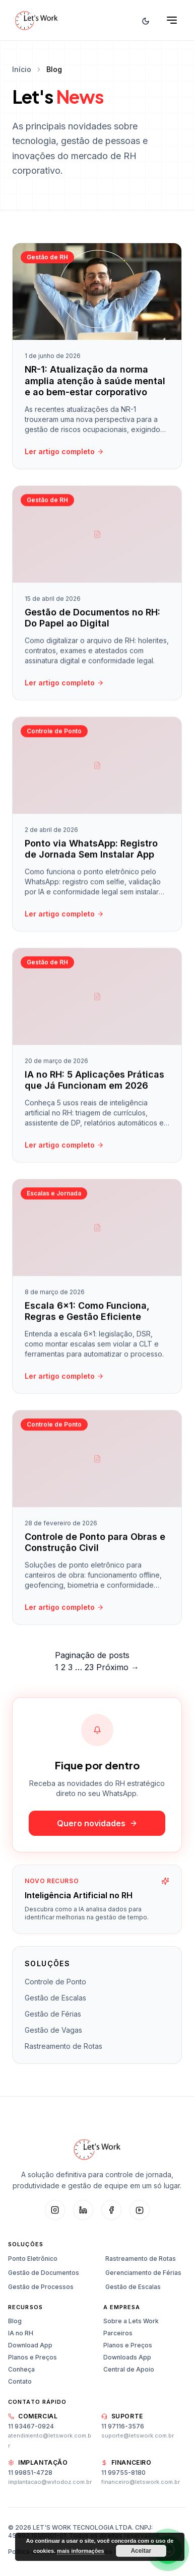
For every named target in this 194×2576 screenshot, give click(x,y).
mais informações (80, 2551)
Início (21, 69)
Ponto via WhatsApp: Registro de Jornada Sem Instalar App (91, 851)
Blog (15, 2321)
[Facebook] (111, 2210)
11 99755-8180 (123, 2472)
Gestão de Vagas (53, 2030)
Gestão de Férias (53, 2014)
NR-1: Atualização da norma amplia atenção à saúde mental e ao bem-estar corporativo (95, 380)
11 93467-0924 (31, 2426)
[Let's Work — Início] (36, 20)
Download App (30, 2345)
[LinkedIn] (83, 2210)
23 (89, 1667)
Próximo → (117, 1667)
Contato (20, 2381)
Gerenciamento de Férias (143, 2272)
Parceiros (118, 2333)
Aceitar (141, 2550)
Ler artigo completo (64, 451)
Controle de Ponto (55, 1981)
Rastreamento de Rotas (63, 2046)
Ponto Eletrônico (32, 2258)
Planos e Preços (32, 2357)
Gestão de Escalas (55, 1997)
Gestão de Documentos (43, 2272)
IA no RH (20, 2333)
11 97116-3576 (122, 2426)
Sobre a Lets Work (131, 2321)
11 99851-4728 (30, 2472)
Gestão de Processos (41, 2287)
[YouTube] (140, 2210)
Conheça (21, 2369)
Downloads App (127, 2357)
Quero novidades (97, 1823)
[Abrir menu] (172, 20)
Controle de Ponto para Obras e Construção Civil (95, 1545)
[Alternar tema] (146, 20)
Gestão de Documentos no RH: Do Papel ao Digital (92, 620)
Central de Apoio (128, 2369)
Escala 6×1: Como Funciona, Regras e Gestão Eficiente (87, 1314)
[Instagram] (55, 2210)
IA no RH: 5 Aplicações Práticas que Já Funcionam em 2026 (94, 1082)
